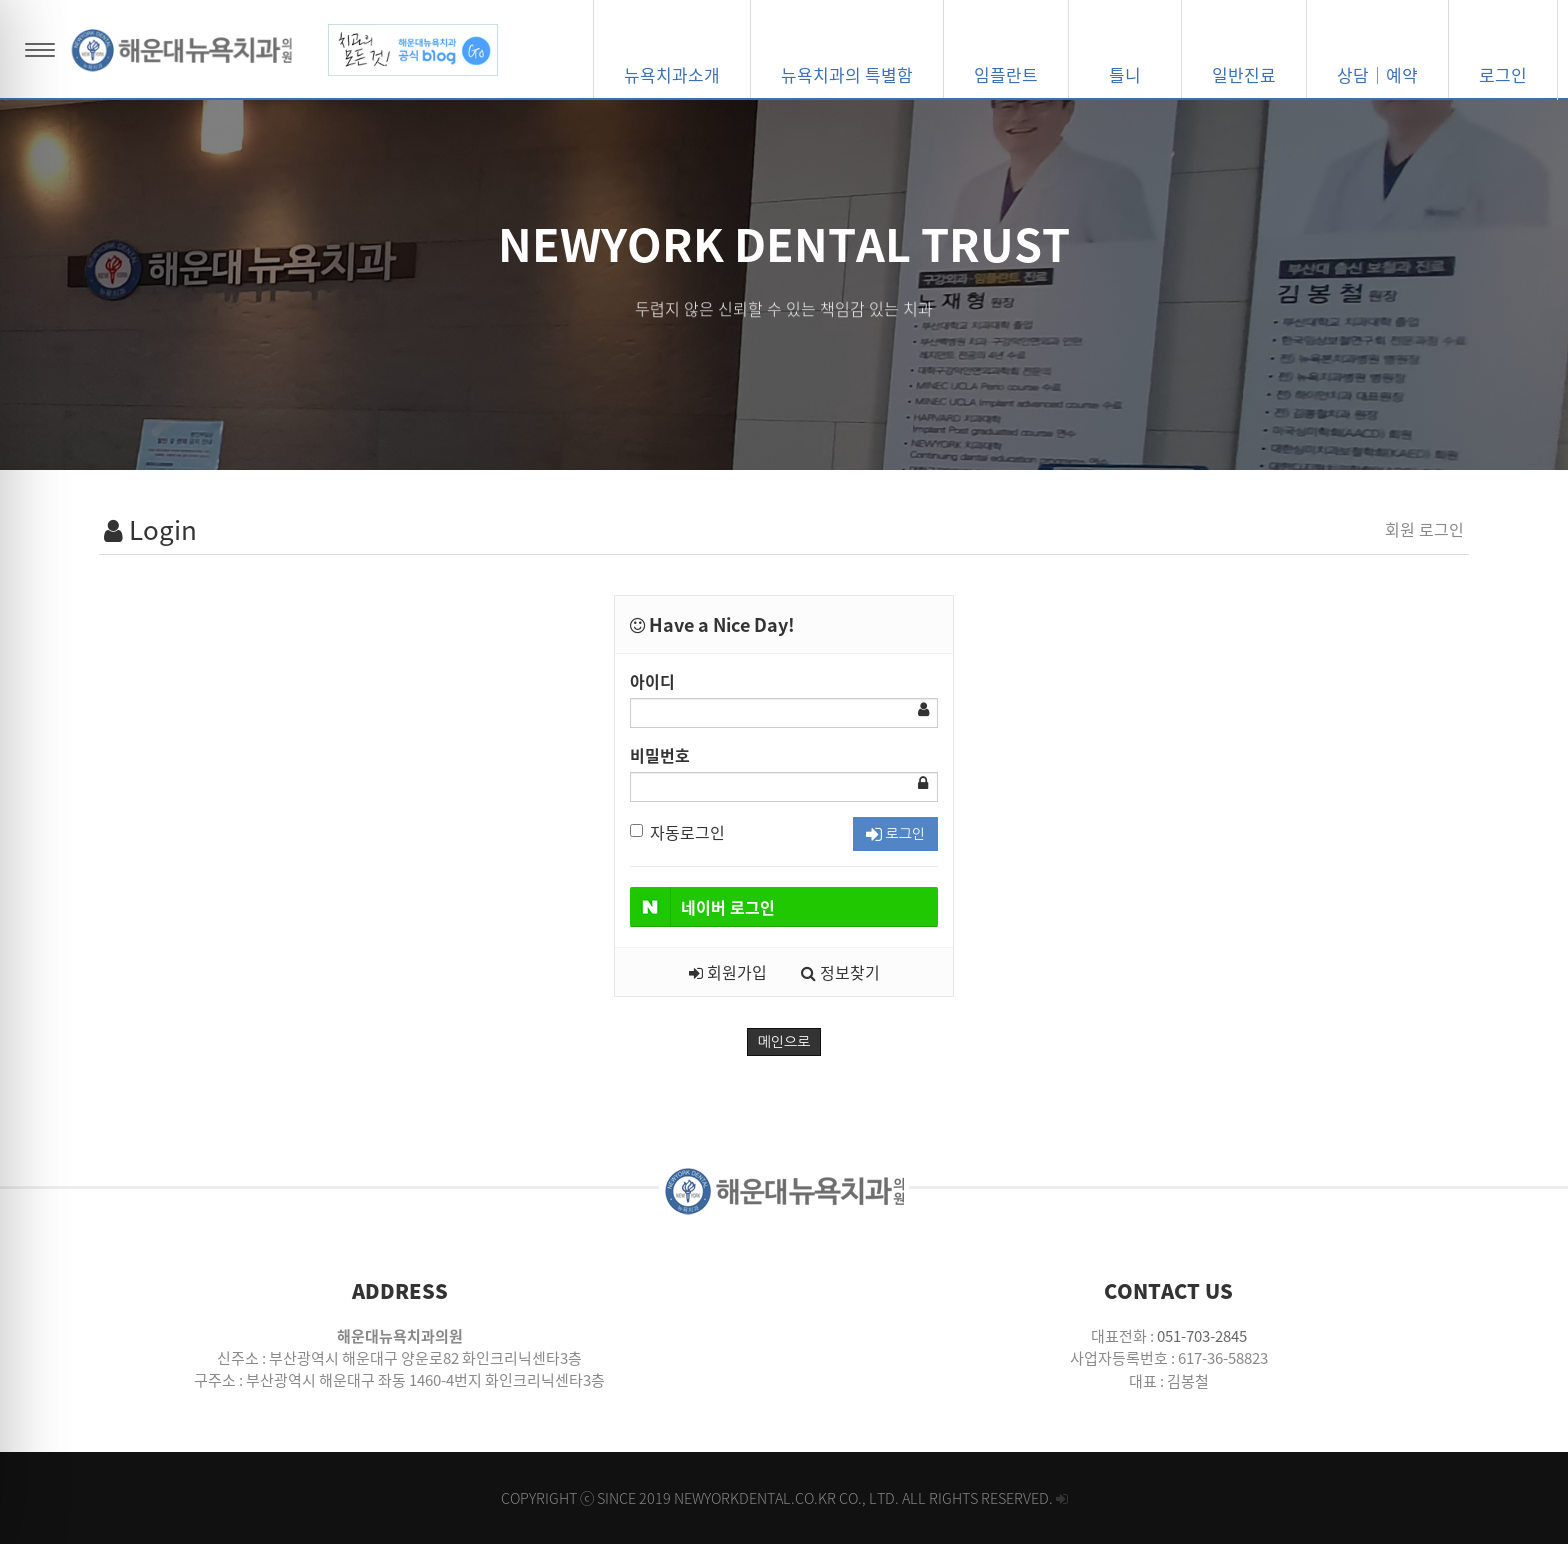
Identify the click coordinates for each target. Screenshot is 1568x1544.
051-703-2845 (1202, 1336)
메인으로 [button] (784, 1042)
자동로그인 (677, 832)
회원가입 (728, 972)
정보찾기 (840, 972)
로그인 (895, 834)
